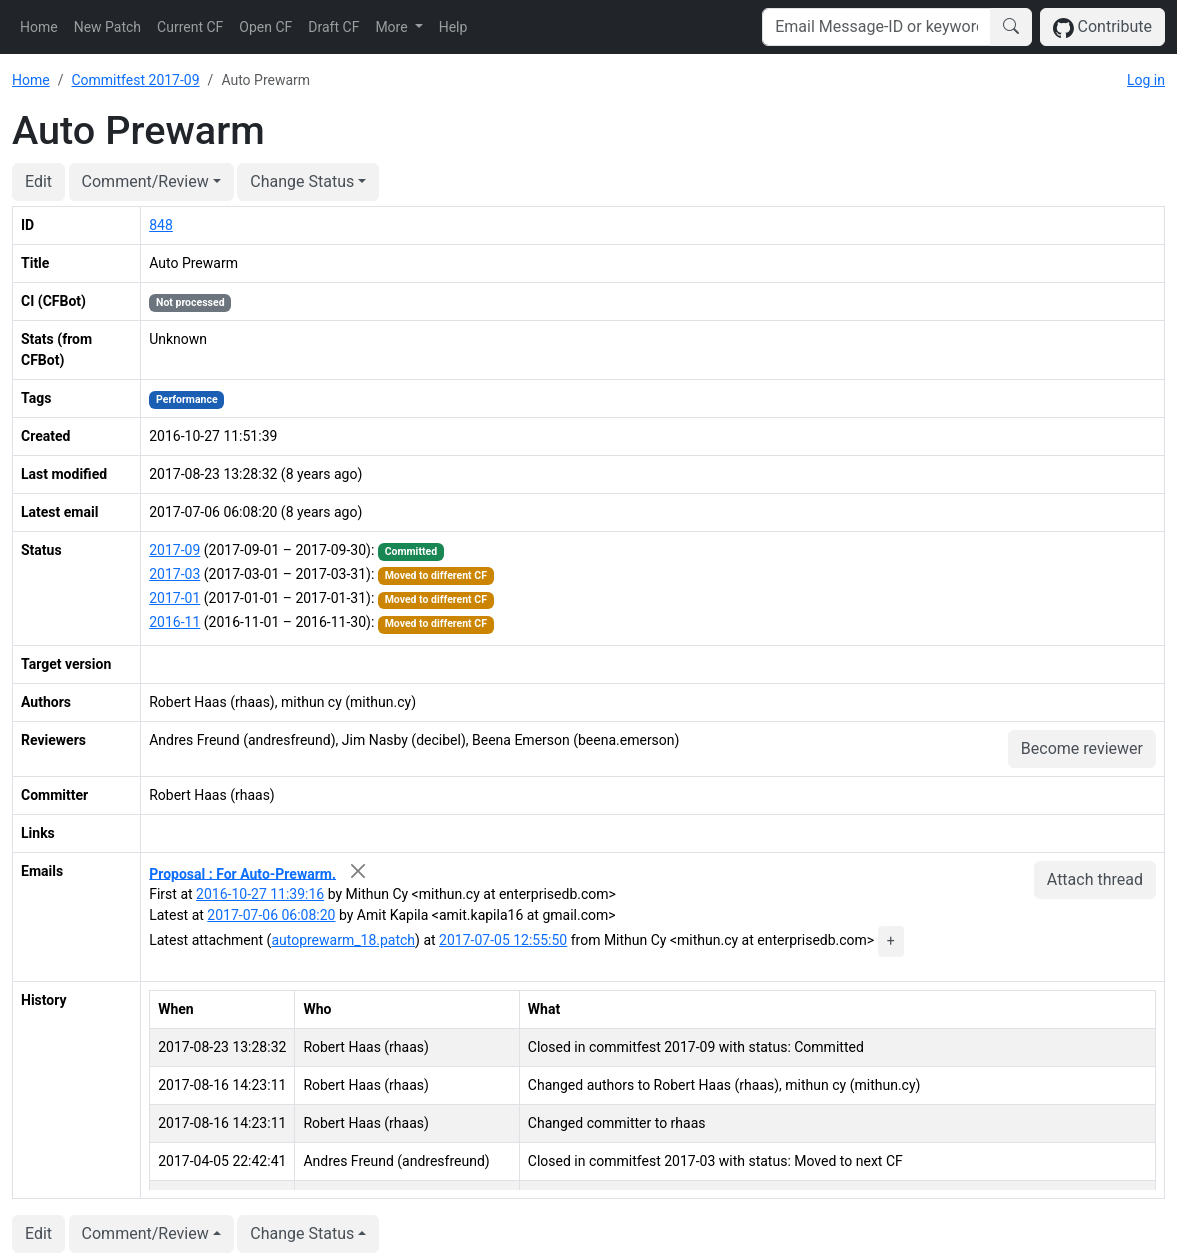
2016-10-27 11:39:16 (260, 894)
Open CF (265, 27)
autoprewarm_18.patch (343, 940)
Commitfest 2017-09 (135, 80)
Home (39, 27)
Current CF (190, 27)
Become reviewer (1082, 748)
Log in (1146, 80)
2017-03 (174, 574)
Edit (38, 181)
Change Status (302, 181)
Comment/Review (145, 181)
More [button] (393, 27)
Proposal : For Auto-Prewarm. (242, 873)
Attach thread (1095, 879)
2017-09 (174, 550)
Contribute (1102, 27)
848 (161, 225)
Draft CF (333, 27)
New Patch (107, 27)
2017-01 (174, 598)
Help (453, 27)
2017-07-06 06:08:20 (271, 915)
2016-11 (174, 622)
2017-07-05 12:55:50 (503, 940)
